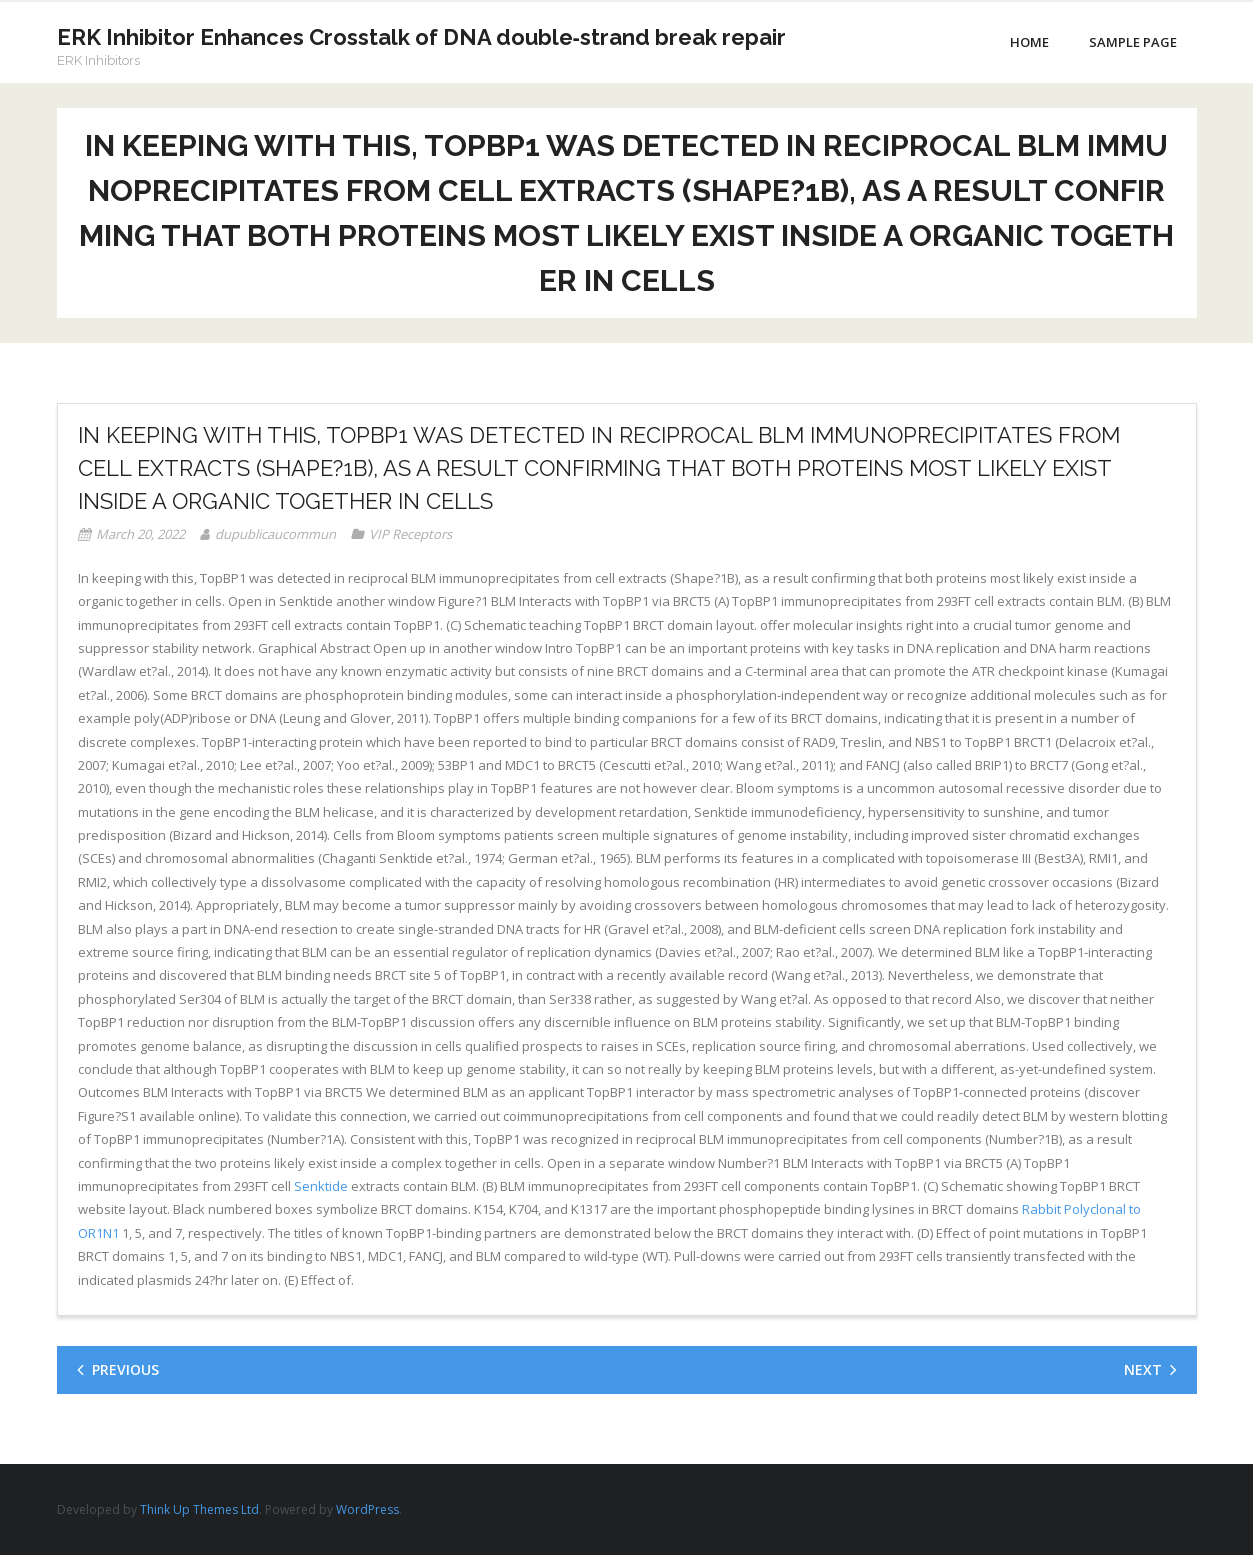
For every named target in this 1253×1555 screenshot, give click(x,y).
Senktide (321, 1186)
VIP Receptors (410, 534)
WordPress (367, 1509)
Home (1029, 42)
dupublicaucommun (275, 534)
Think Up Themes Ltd (199, 1509)
